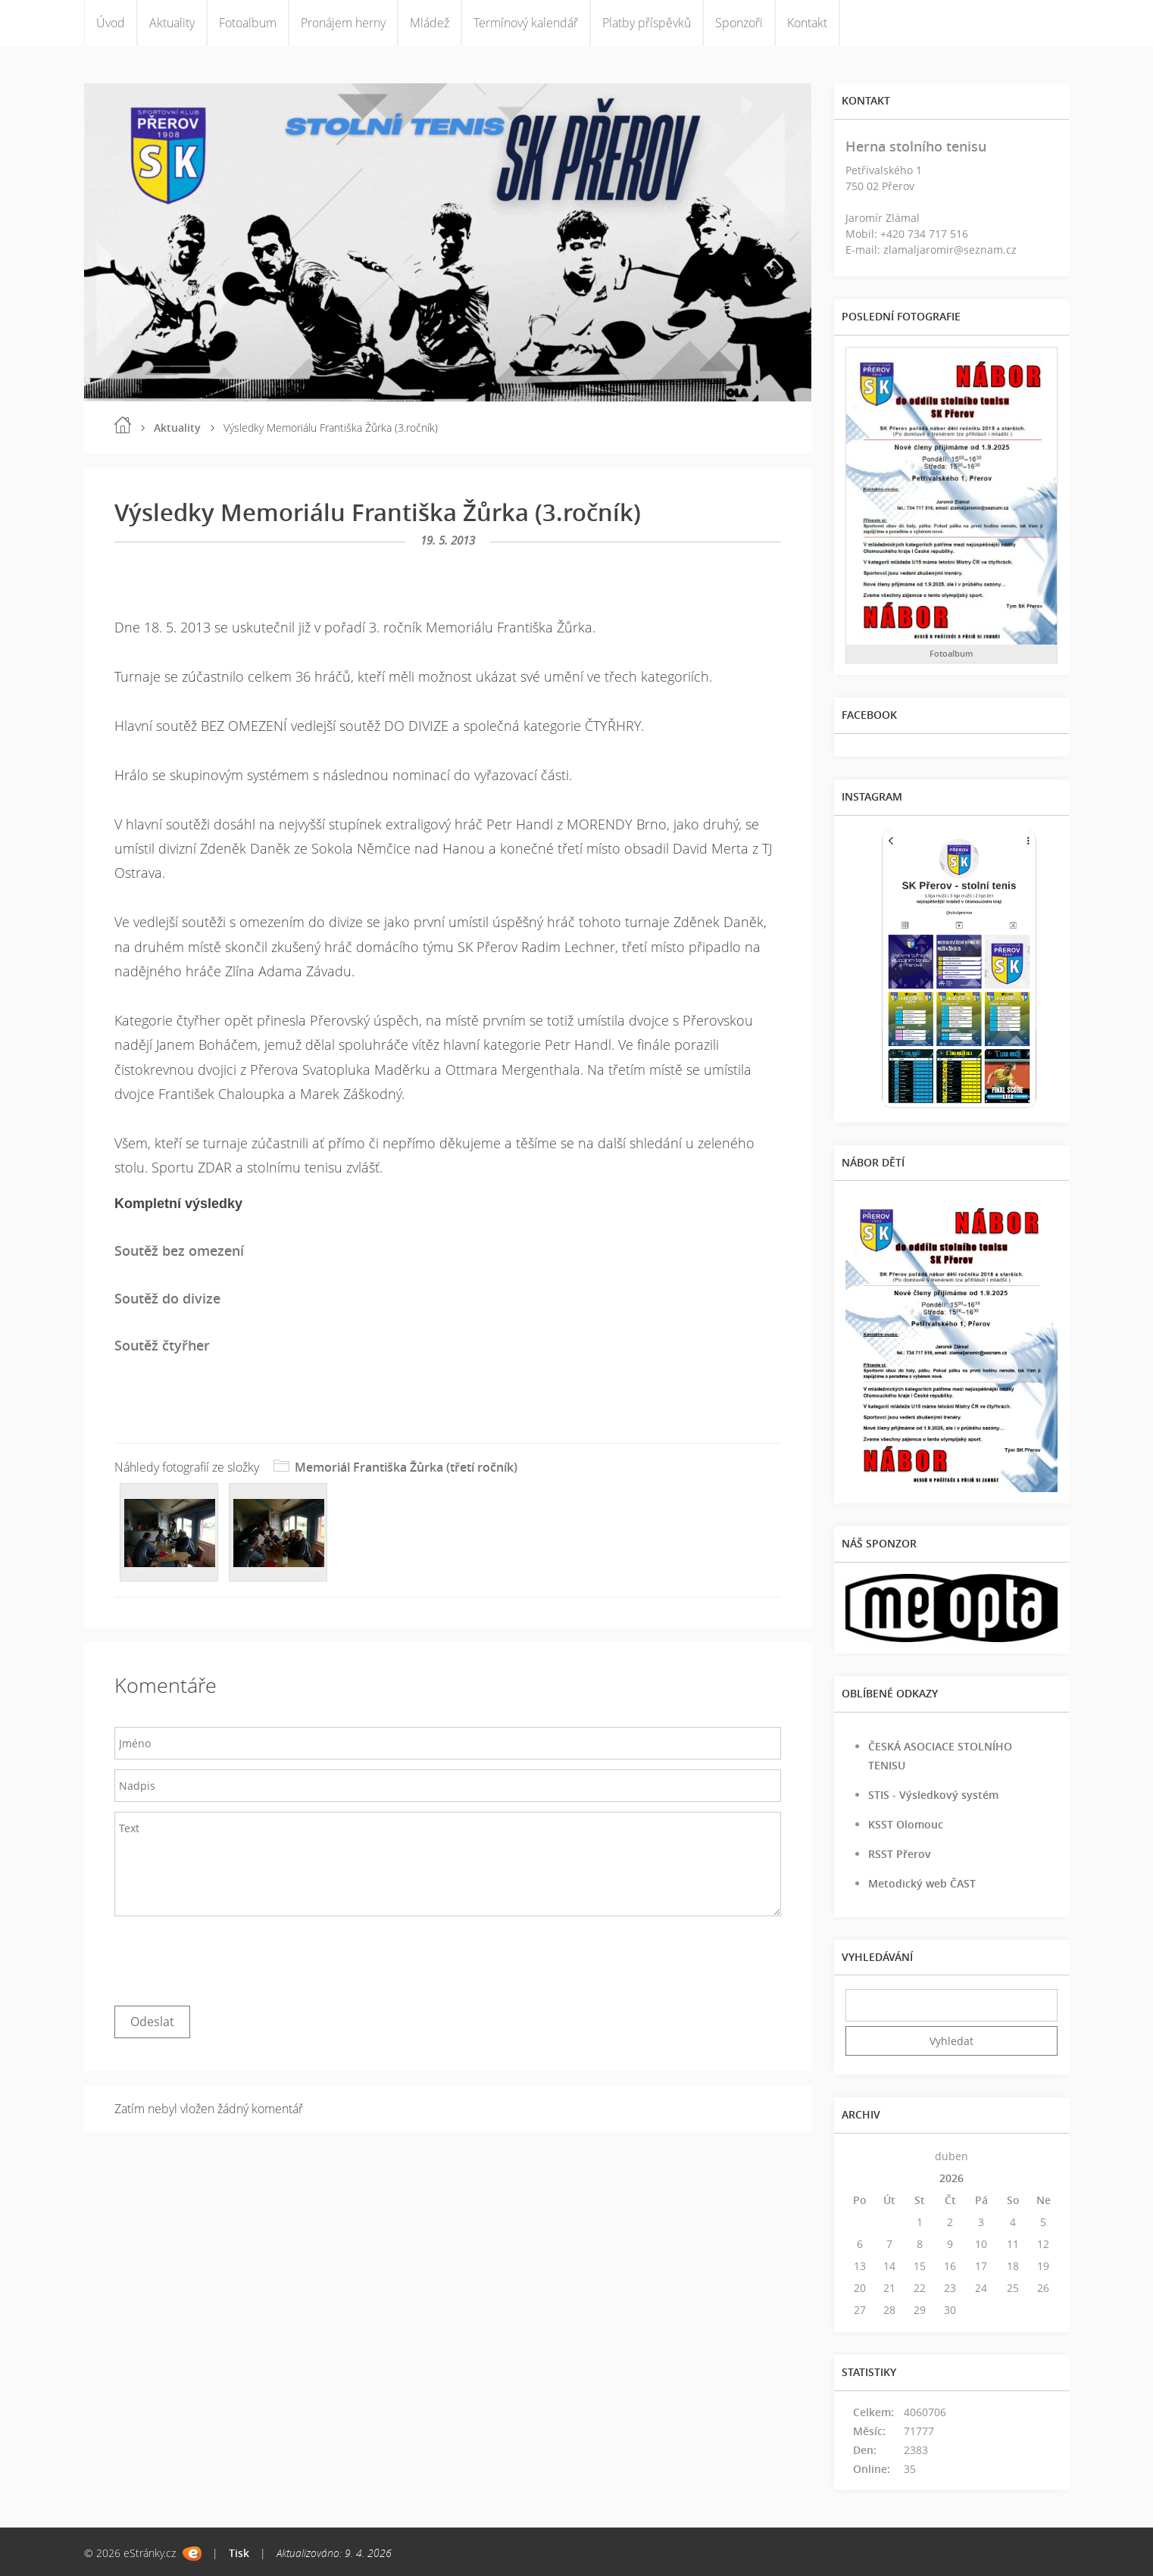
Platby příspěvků (646, 22)
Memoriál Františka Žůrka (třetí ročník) (406, 1467)
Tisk (239, 2553)
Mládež (429, 22)
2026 (951, 2178)
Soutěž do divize (167, 1298)
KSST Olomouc (905, 1824)
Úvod (110, 22)
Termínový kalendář (525, 22)
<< (860, 2156)
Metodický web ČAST (922, 1883)
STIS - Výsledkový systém (933, 1795)
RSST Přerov (899, 1854)
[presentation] (229, 1957)
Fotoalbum (248, 22)
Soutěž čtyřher (162, 1345)
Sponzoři (739, 22)
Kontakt (807, 22)
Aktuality (172, 22)
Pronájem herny (343, 22)
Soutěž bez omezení (179, 1250)
